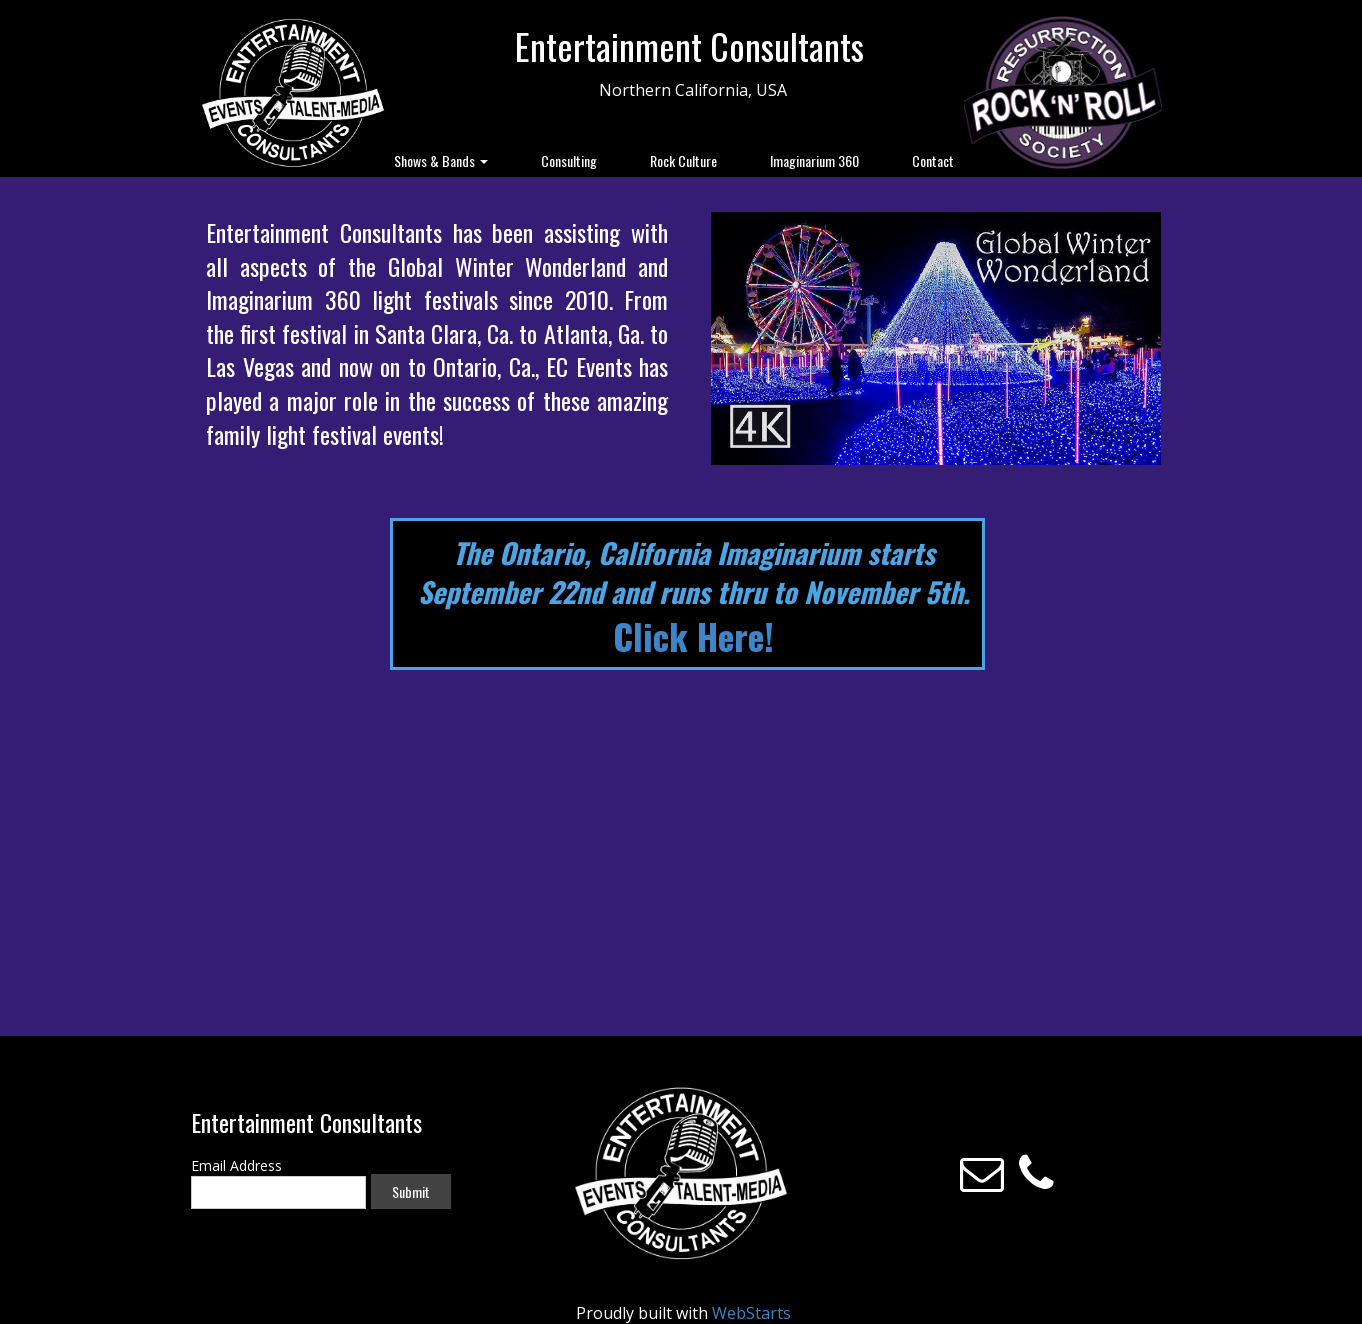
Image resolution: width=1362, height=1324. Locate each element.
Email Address (236, 1165)
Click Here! (693, 635)
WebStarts (751, 1313)
